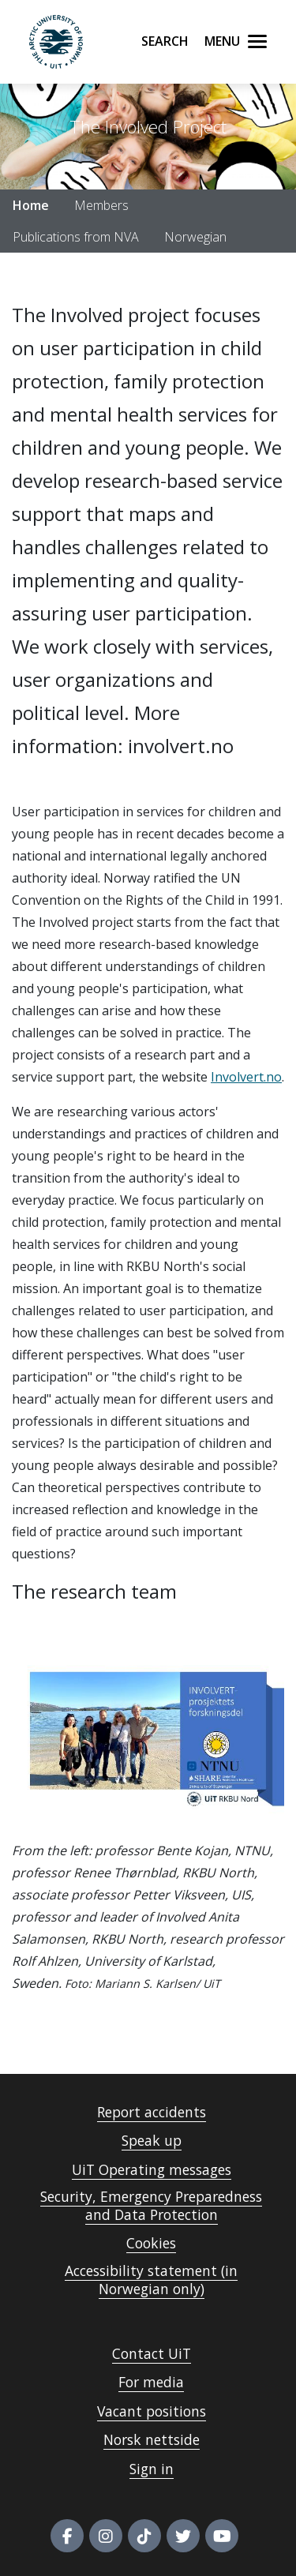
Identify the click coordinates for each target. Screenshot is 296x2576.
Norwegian (195, 237)
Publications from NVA (76, 237)
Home (31, 205)
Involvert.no (246, 1077)
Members (101, 205)
